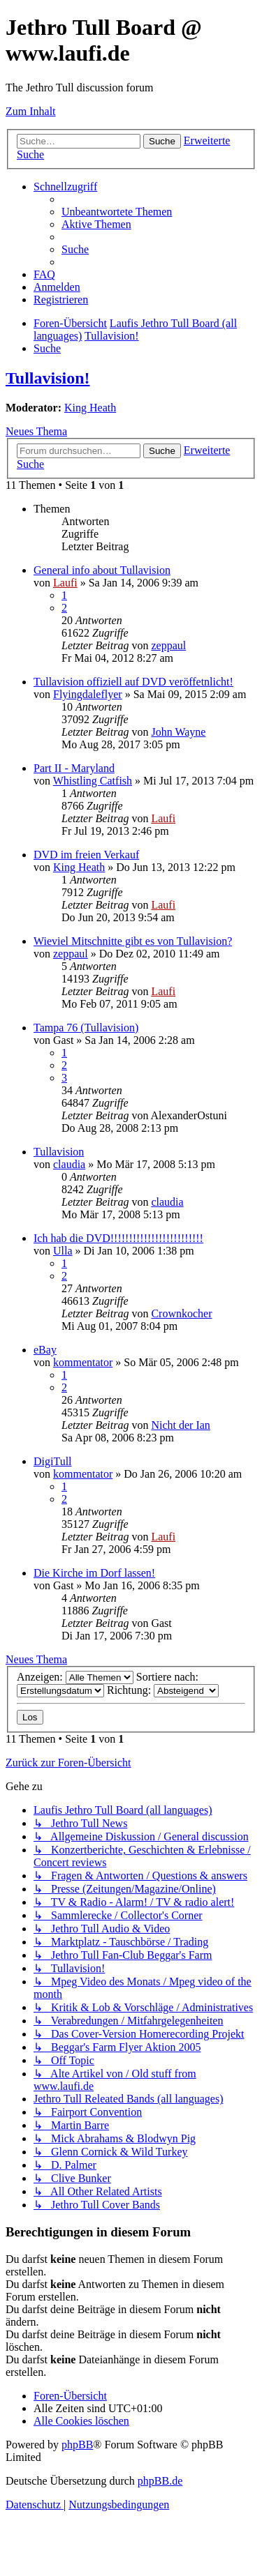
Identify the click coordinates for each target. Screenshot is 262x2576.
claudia (69, 1164)
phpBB (77, 2444)
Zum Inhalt (31, 111)
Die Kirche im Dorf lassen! (94, 1573)
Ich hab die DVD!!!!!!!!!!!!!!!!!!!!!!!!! (118, 1238)
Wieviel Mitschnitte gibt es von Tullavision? (133, 941)
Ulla (63, 1251)
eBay (45, 1350)
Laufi (65, 583)
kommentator (82, 1362)
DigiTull (53, 1461)
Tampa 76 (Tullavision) (86, 1027)
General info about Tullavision (102, 570)
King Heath (90, 408)
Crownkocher (181, 1313)
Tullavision (59, 1152)
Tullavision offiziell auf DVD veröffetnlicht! (133, 682)
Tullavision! (48, 378)
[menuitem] (116, 212)
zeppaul (168, 645)
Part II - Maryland (74, 768)
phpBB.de (160, 2481)
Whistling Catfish (92, 781)
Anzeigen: (75, 1677)
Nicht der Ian (180, 1425)
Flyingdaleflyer (87, 694)
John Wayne (178, 732)
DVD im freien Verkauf (86, 855)
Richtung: (163, 1690)
